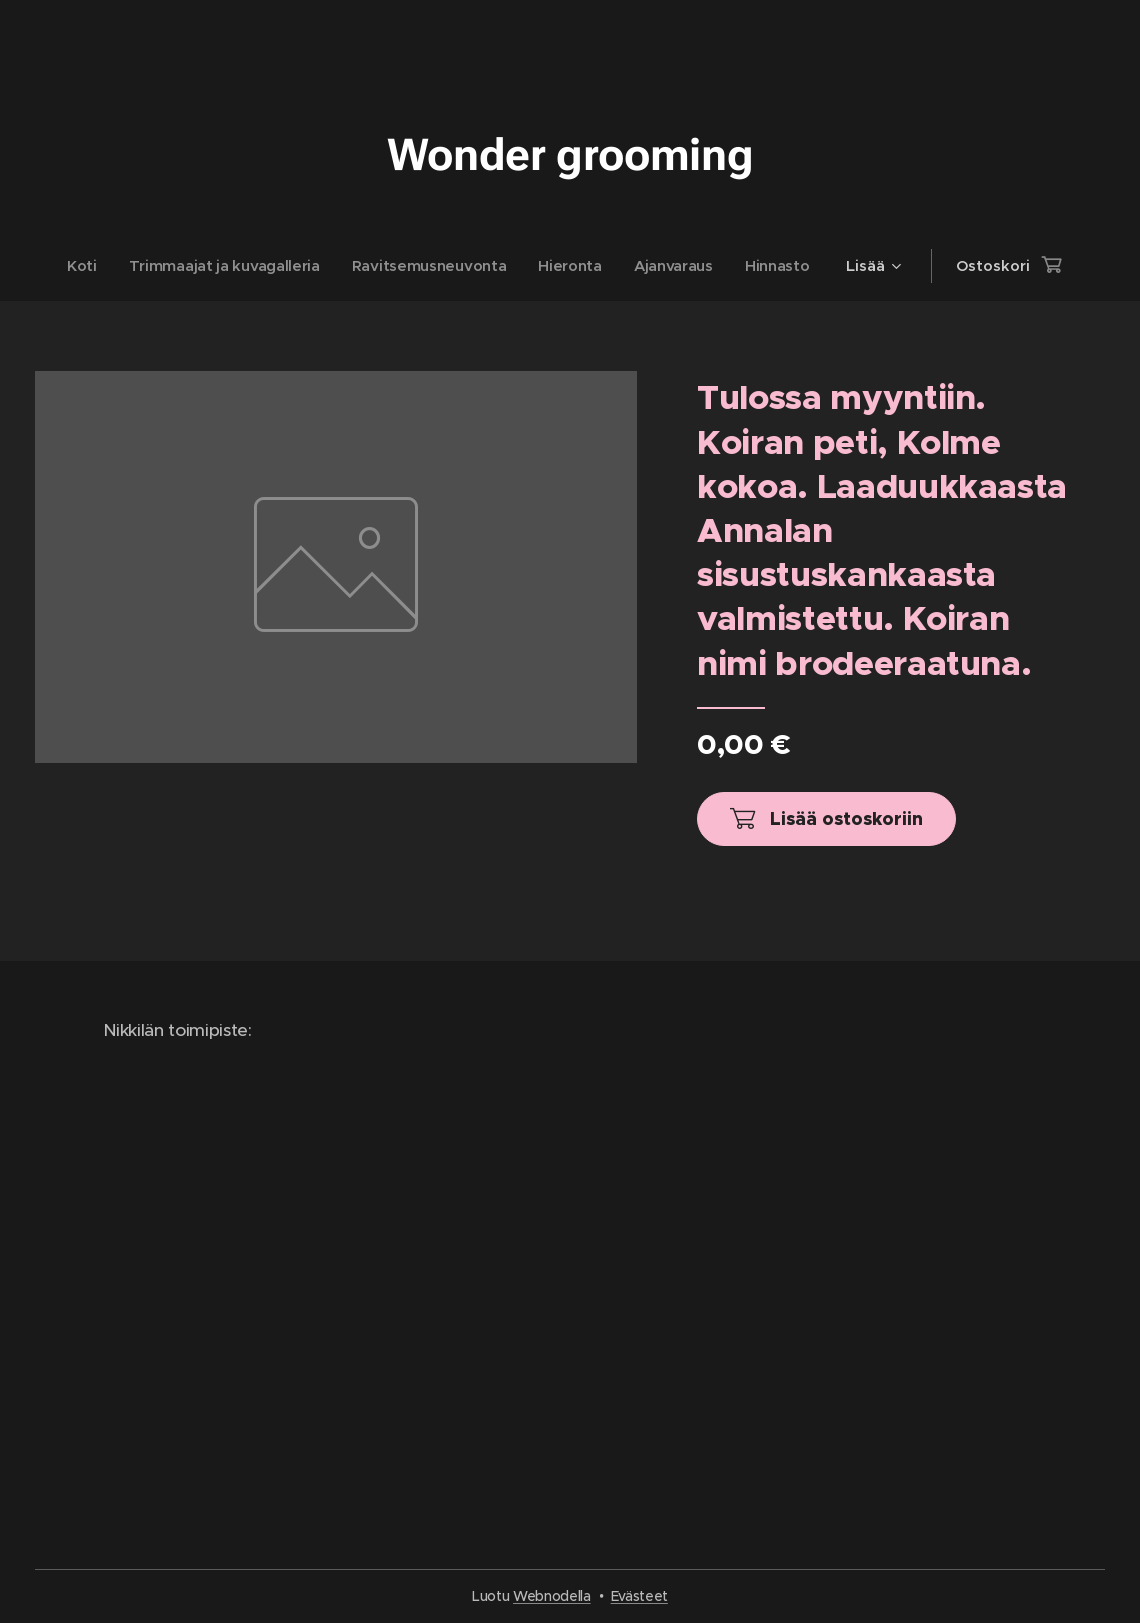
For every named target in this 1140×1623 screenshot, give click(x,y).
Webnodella (552, 1596)
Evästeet (639, 1596)
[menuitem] (79, 266)
